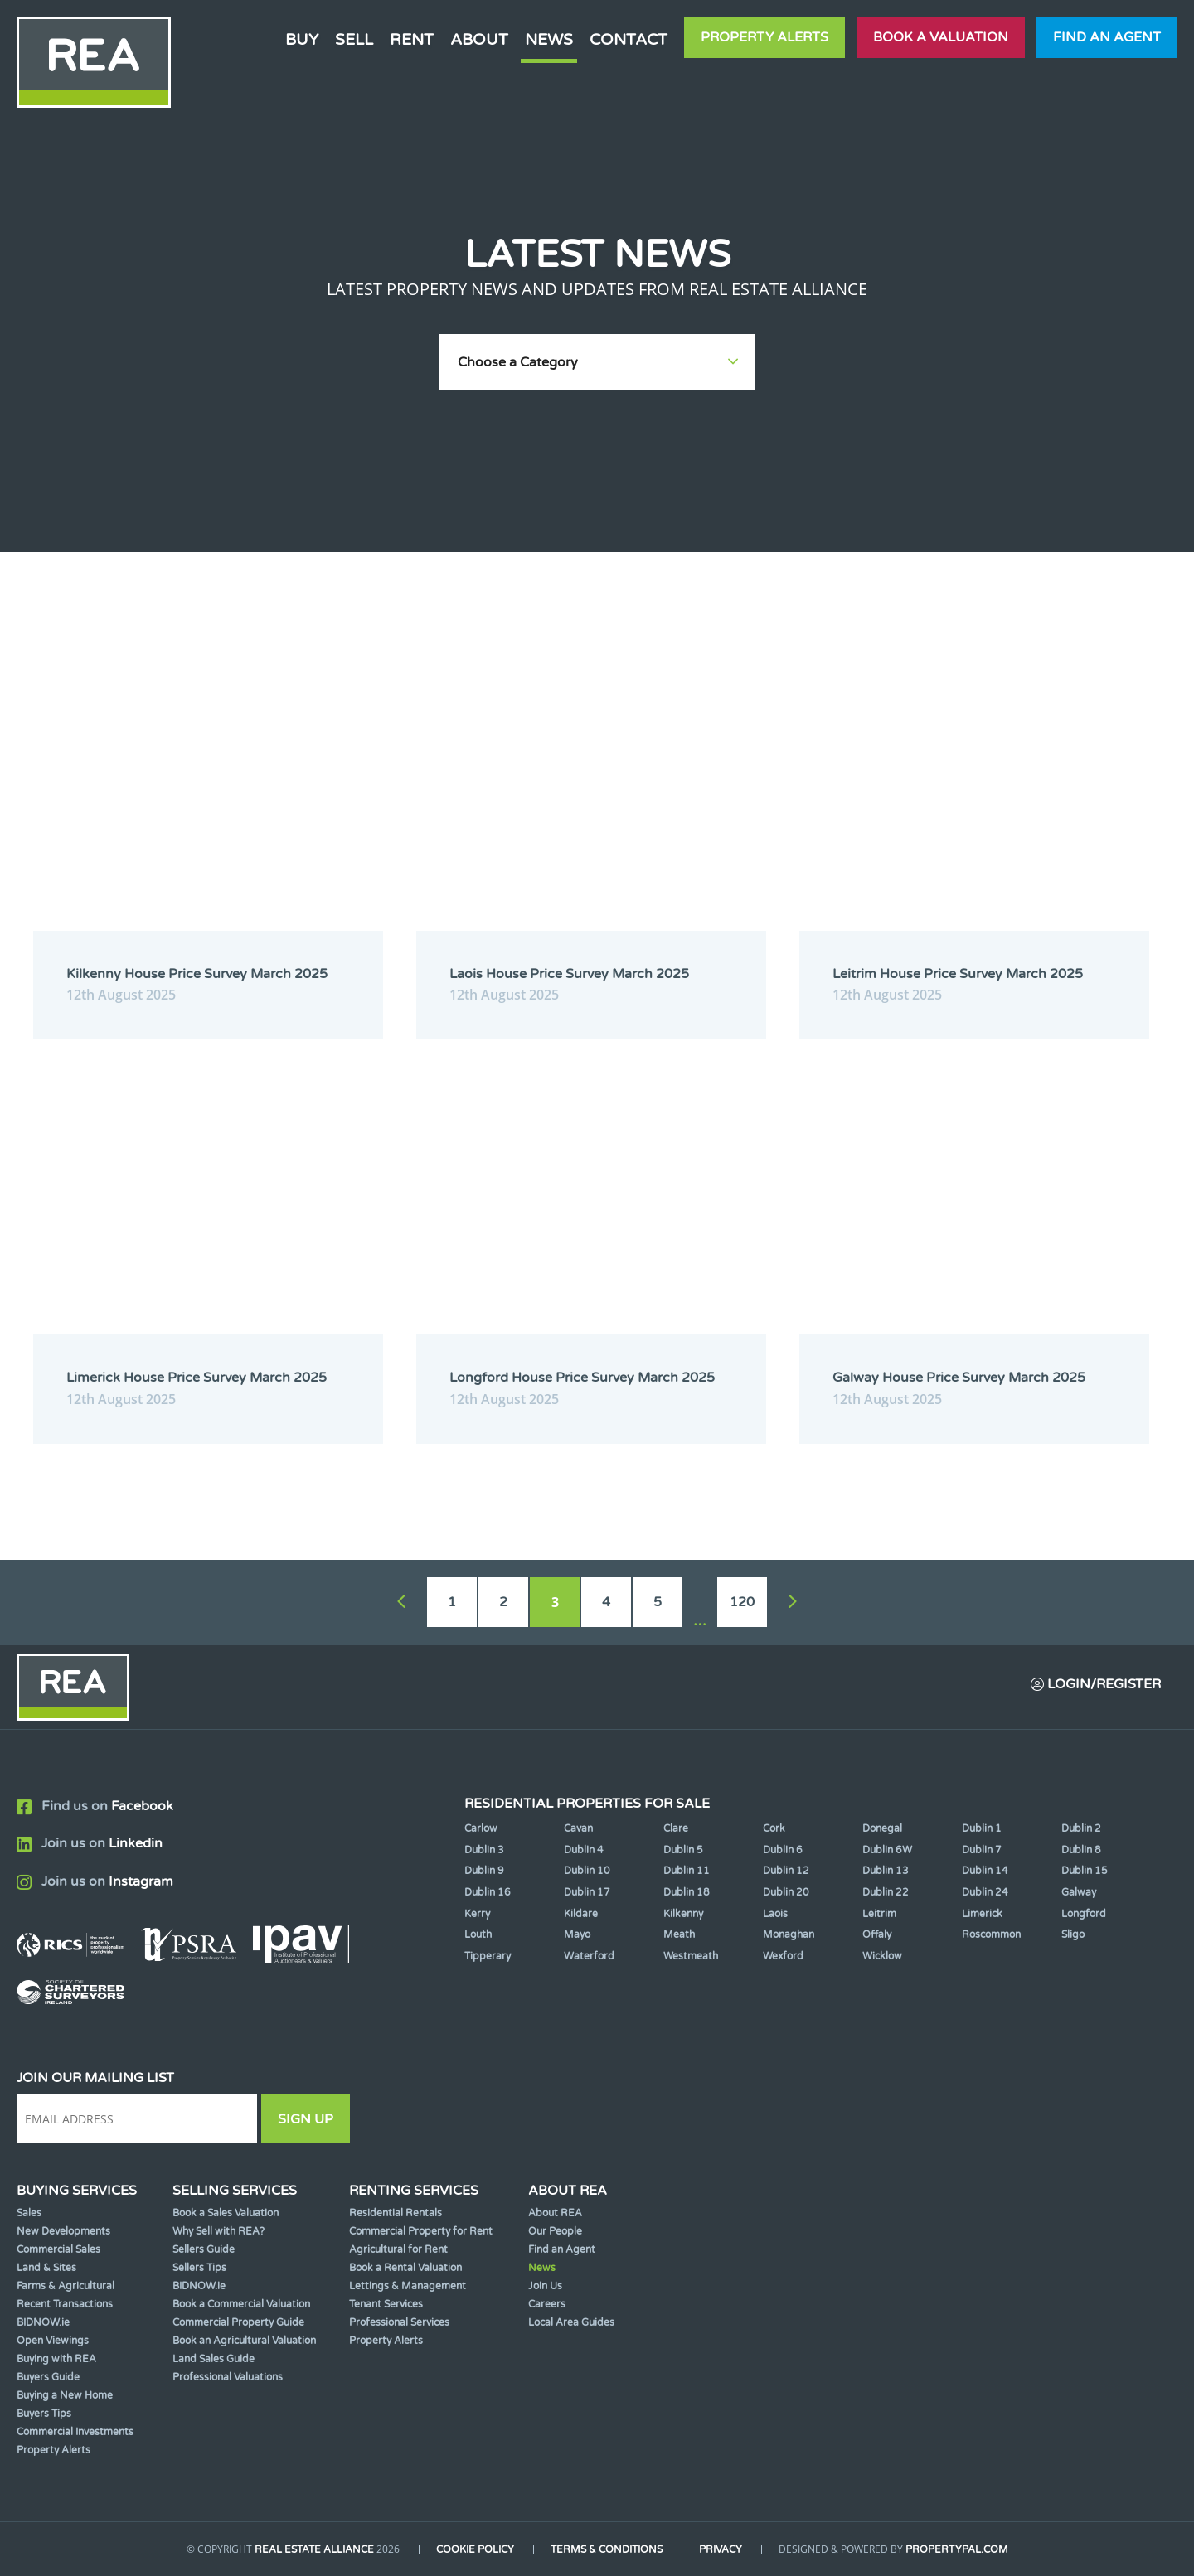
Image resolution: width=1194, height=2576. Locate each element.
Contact (628, 39)
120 (742, 1602)
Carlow (481, 1828)
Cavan (578, 1828)
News (549, 39)
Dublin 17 (587, 1892)
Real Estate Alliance (314, 2549)
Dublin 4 (584, 1850)
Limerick (982, 1914)
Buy (301, 39)
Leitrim (879, 1914)
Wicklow (882, 1956)
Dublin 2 (1081, 1828)
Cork (774, 1828)
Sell (354, 39)
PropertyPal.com (956, 2549)
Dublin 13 (885, 1870)
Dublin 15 (1084, 1870)
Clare (675, 1828)
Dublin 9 (484, 1870)
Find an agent (1107, 37)
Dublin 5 (683, 1850)
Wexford (783, 1956)
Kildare (581, 1914)
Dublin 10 (587, 1870)
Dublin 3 (484, 1850)
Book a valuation (940, 37)
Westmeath (690, 1956)
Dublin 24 (985, 1892)
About (479, 39)
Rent (412, 39)
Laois (775, 1914)
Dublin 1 (982, 1828)
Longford (1083, 1914)
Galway (1078, 1892)
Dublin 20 (786, 1892)
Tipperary (487, 1956)
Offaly (876, 1934)
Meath (679, 1934)
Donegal (882, 1828)
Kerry (477, 1914)
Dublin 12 (786, 1870)
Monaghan (788, 1934)
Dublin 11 (686, 1870)
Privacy (720, 2549)
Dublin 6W (887, 1850)
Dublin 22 (885, 1892)
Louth (478, 1934)
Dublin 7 (982, 1850)
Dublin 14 (985, 1870)
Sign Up (305, 2119)
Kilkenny (683, 1914)
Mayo (577, 1934)
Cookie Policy (475, 2549)
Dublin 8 (1081, 1850)
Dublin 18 (686, 1892)
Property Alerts (764, 37)
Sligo (1073, 1934)
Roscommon (991, 1934)
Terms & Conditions (607, 2549)
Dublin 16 (487, 1892)
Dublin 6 (783, 1850)
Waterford (589, 1956)
